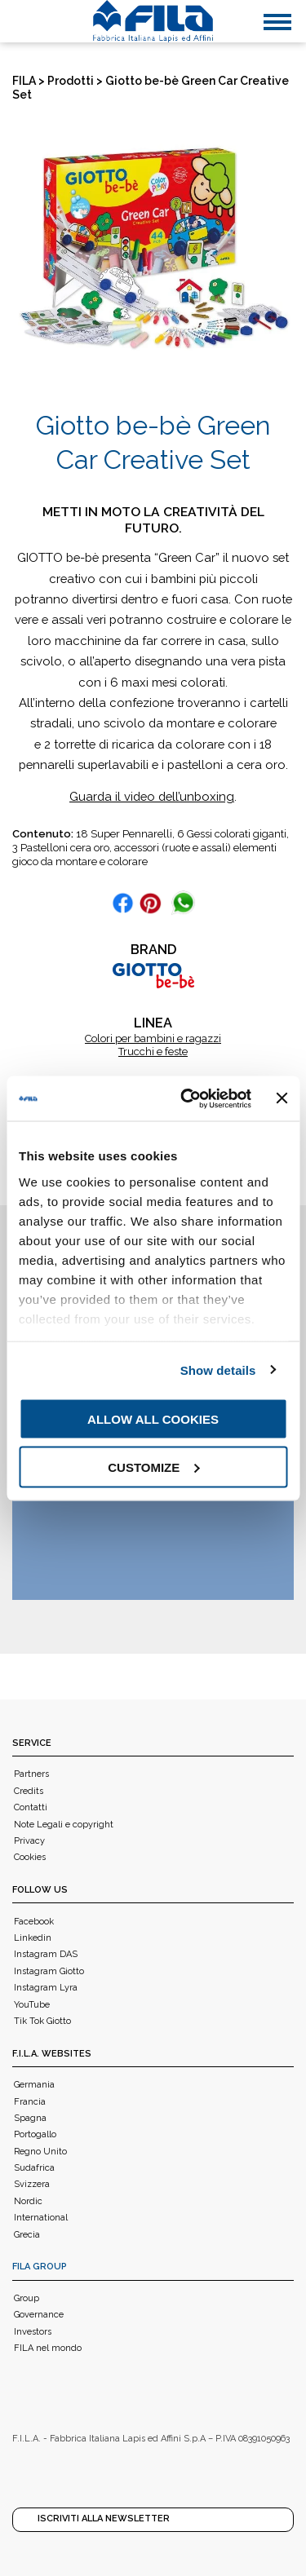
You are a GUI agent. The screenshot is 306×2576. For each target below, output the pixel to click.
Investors (32, 2331)
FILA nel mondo (48, 2348)
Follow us (40, 1890)
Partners (31, 1774)
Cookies (30, 1857)
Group (26, 2298)
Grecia (27, 2234)
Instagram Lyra (46, 1987)
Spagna (30, 2118)
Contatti (30, 1807)
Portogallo (35, 2134)
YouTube (32, 2004)
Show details (218, 1369)
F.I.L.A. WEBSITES (51, 2053)
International (41, 2217)
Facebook (34, 1921)
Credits (28, 1791)
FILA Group (39, 2266)
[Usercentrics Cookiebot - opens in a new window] (187, 1098)
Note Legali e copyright (63, 1824)
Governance (39, 2314)
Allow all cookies (153, 1419)
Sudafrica (34, 2168)
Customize (153, 1467)
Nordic (28, 2201)
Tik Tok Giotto (42, 2021)
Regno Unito (40, 2151)
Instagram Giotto (49, 1971)
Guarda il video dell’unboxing (151, 796)
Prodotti (70, 80)
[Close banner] (281, 1098)
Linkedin (32, 1938)
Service (31, 1743)
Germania (34, 2084)
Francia (30, 2102)
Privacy (29, 1841)
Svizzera (32, 2184)
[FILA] (153, 21)
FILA (24, 80)
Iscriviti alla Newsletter (104, 2518)
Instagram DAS (46, 1954)
